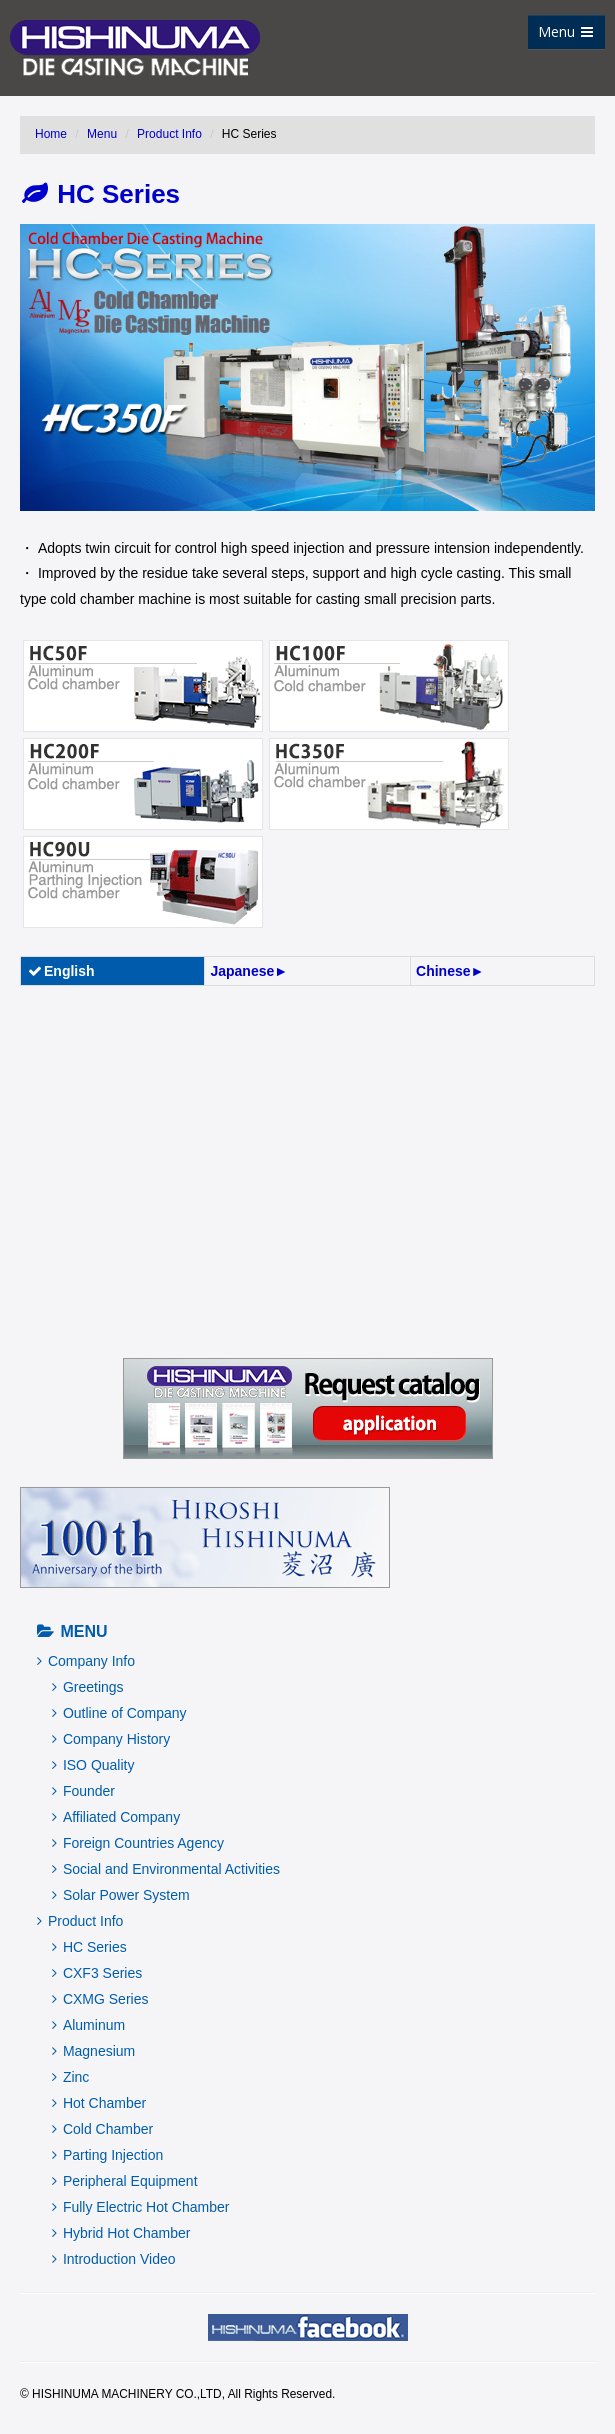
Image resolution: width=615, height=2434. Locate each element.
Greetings (88, 1687)
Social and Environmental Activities (166, 1869)
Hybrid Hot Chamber (121, 2233)
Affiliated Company (116, 1817)
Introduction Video (114, 2259)
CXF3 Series (97, 1973)
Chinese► (450, 971)
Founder (83, 1791)
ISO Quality (93, 1765)
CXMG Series (100, 1999)
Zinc (70, 2077)
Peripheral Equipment (125, 2181)
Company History (111, 1739)
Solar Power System (121, 1895)
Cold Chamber (102, 2129)
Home (51, 134)
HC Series (101, 194)
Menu (565, 31)
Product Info (169, 134)
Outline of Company (119, 1713)
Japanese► (249, 971)
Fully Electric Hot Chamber (140, 2207)
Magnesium (93, 2051)
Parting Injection (107, 2155)
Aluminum (88, 2025)
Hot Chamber (99, 2103)
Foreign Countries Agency (138, 1843)
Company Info (86, 1661)
